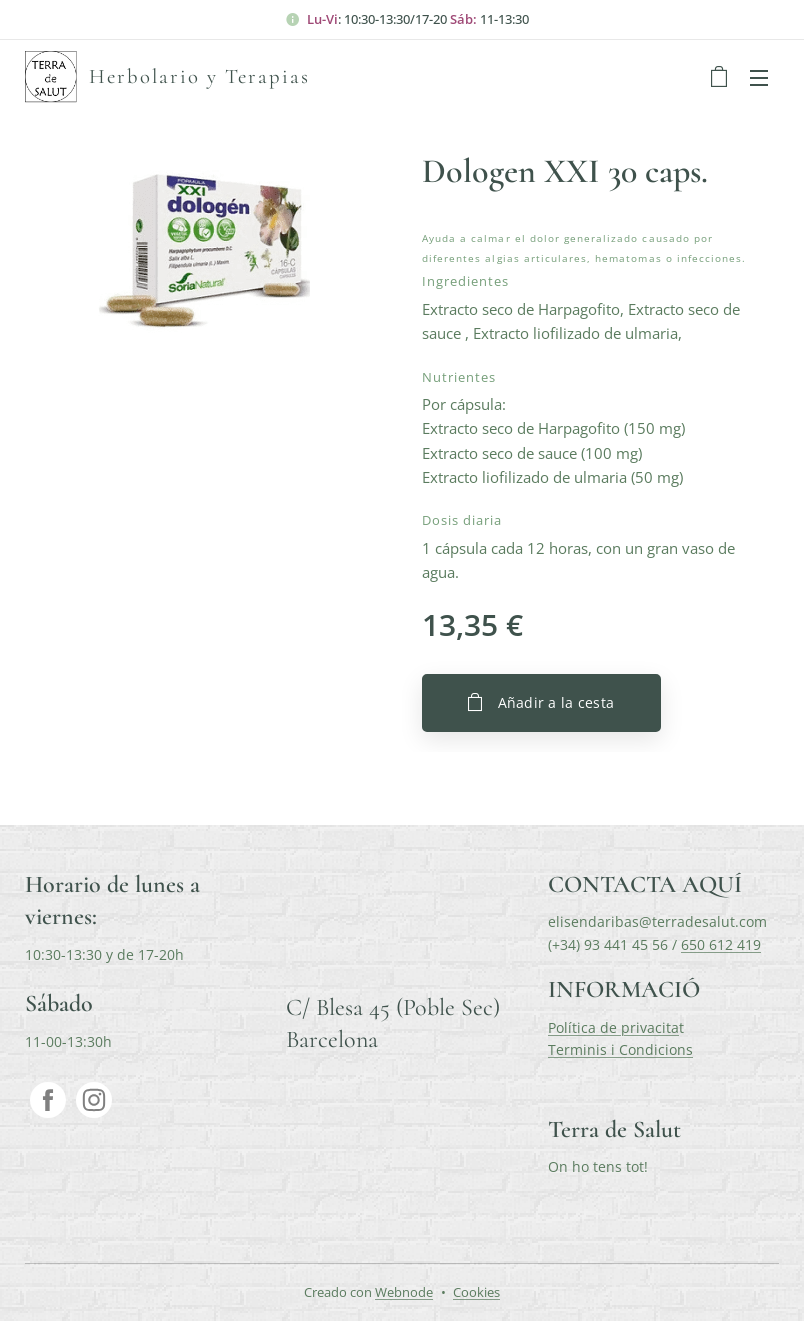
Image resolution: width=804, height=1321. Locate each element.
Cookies (476, 1292)
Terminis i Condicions (620, 1049)
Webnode (404, 1292)
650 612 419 (721, 944)
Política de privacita (613, 1027)
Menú (759, 78)
